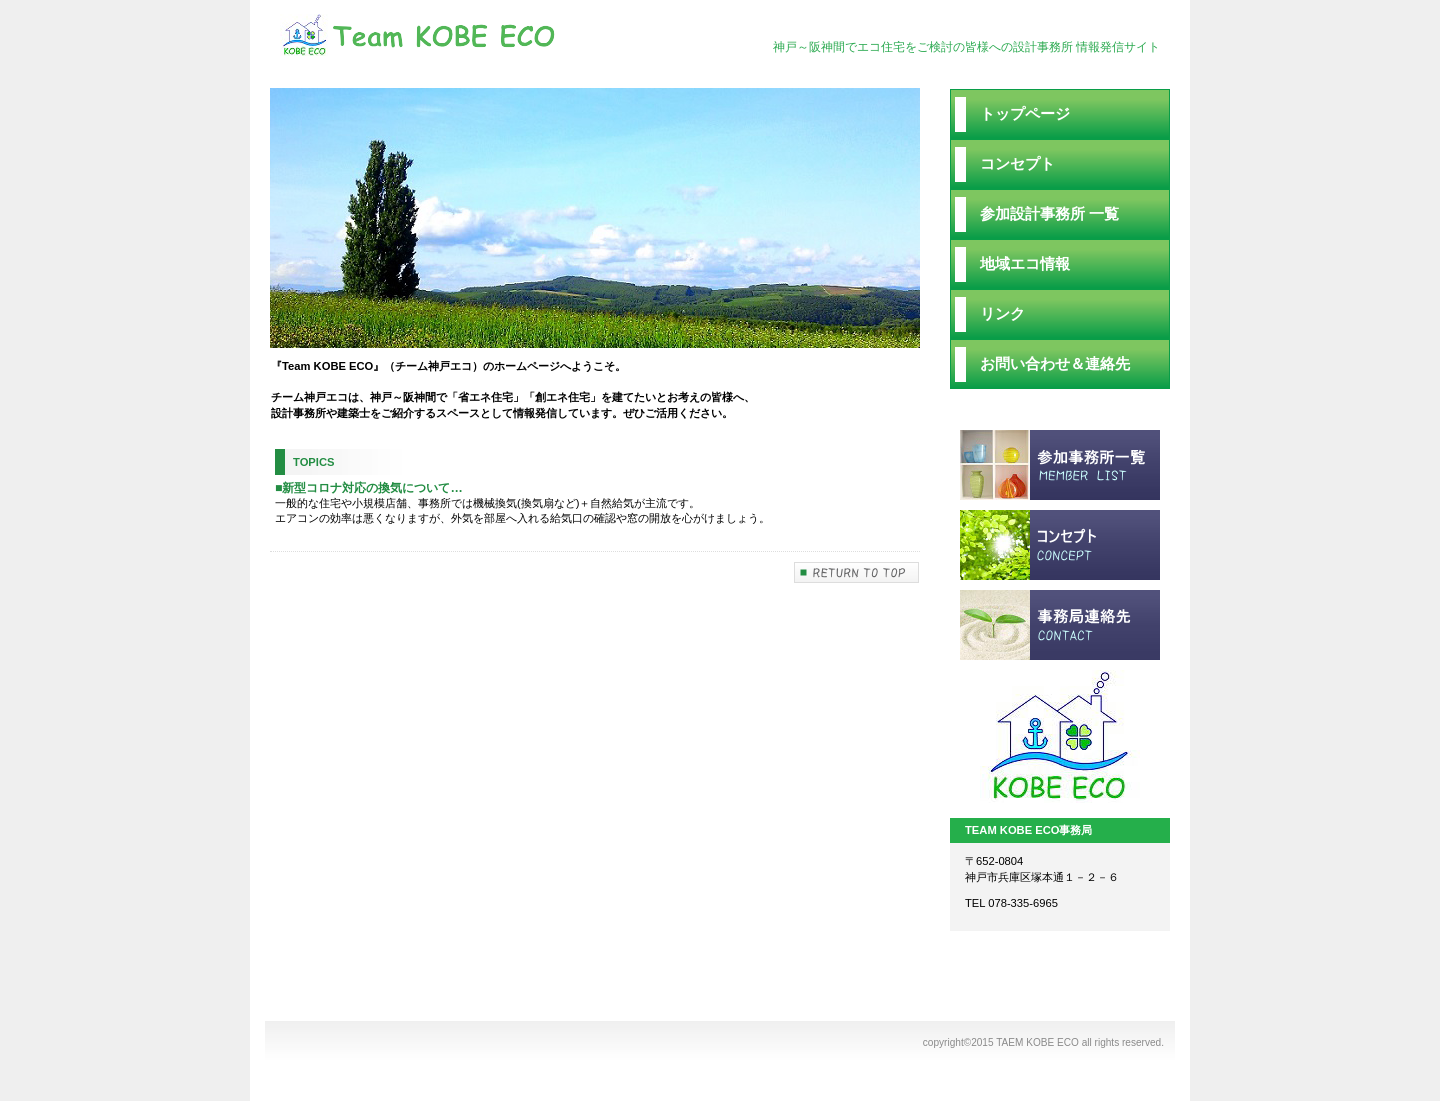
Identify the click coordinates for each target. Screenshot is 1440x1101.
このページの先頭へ (857, 586)
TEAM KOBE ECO (480, 37)
